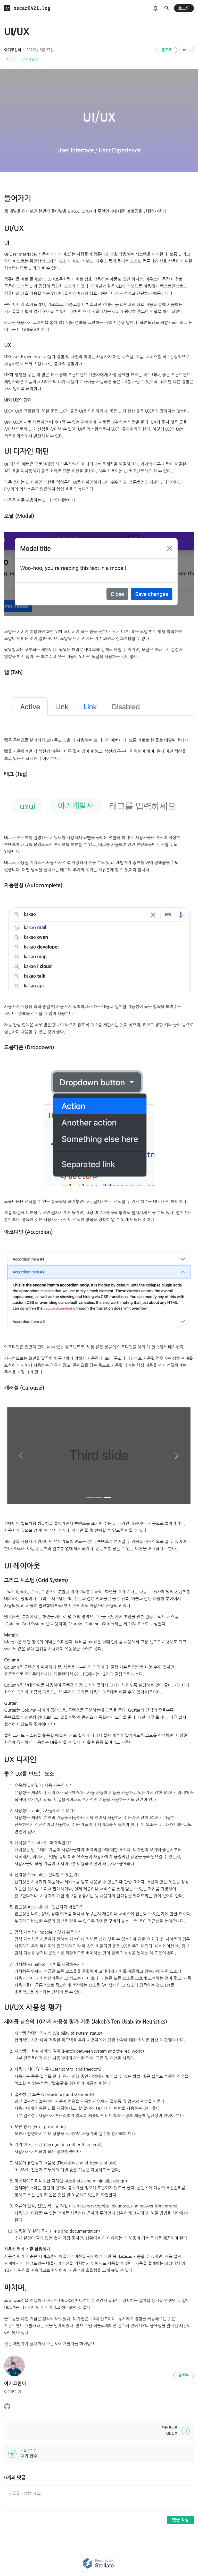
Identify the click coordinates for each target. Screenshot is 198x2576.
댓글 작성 (180, 2520)
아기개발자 (30, 59)
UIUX (10, 59)
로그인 (184, 8)
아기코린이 (12, 50)
